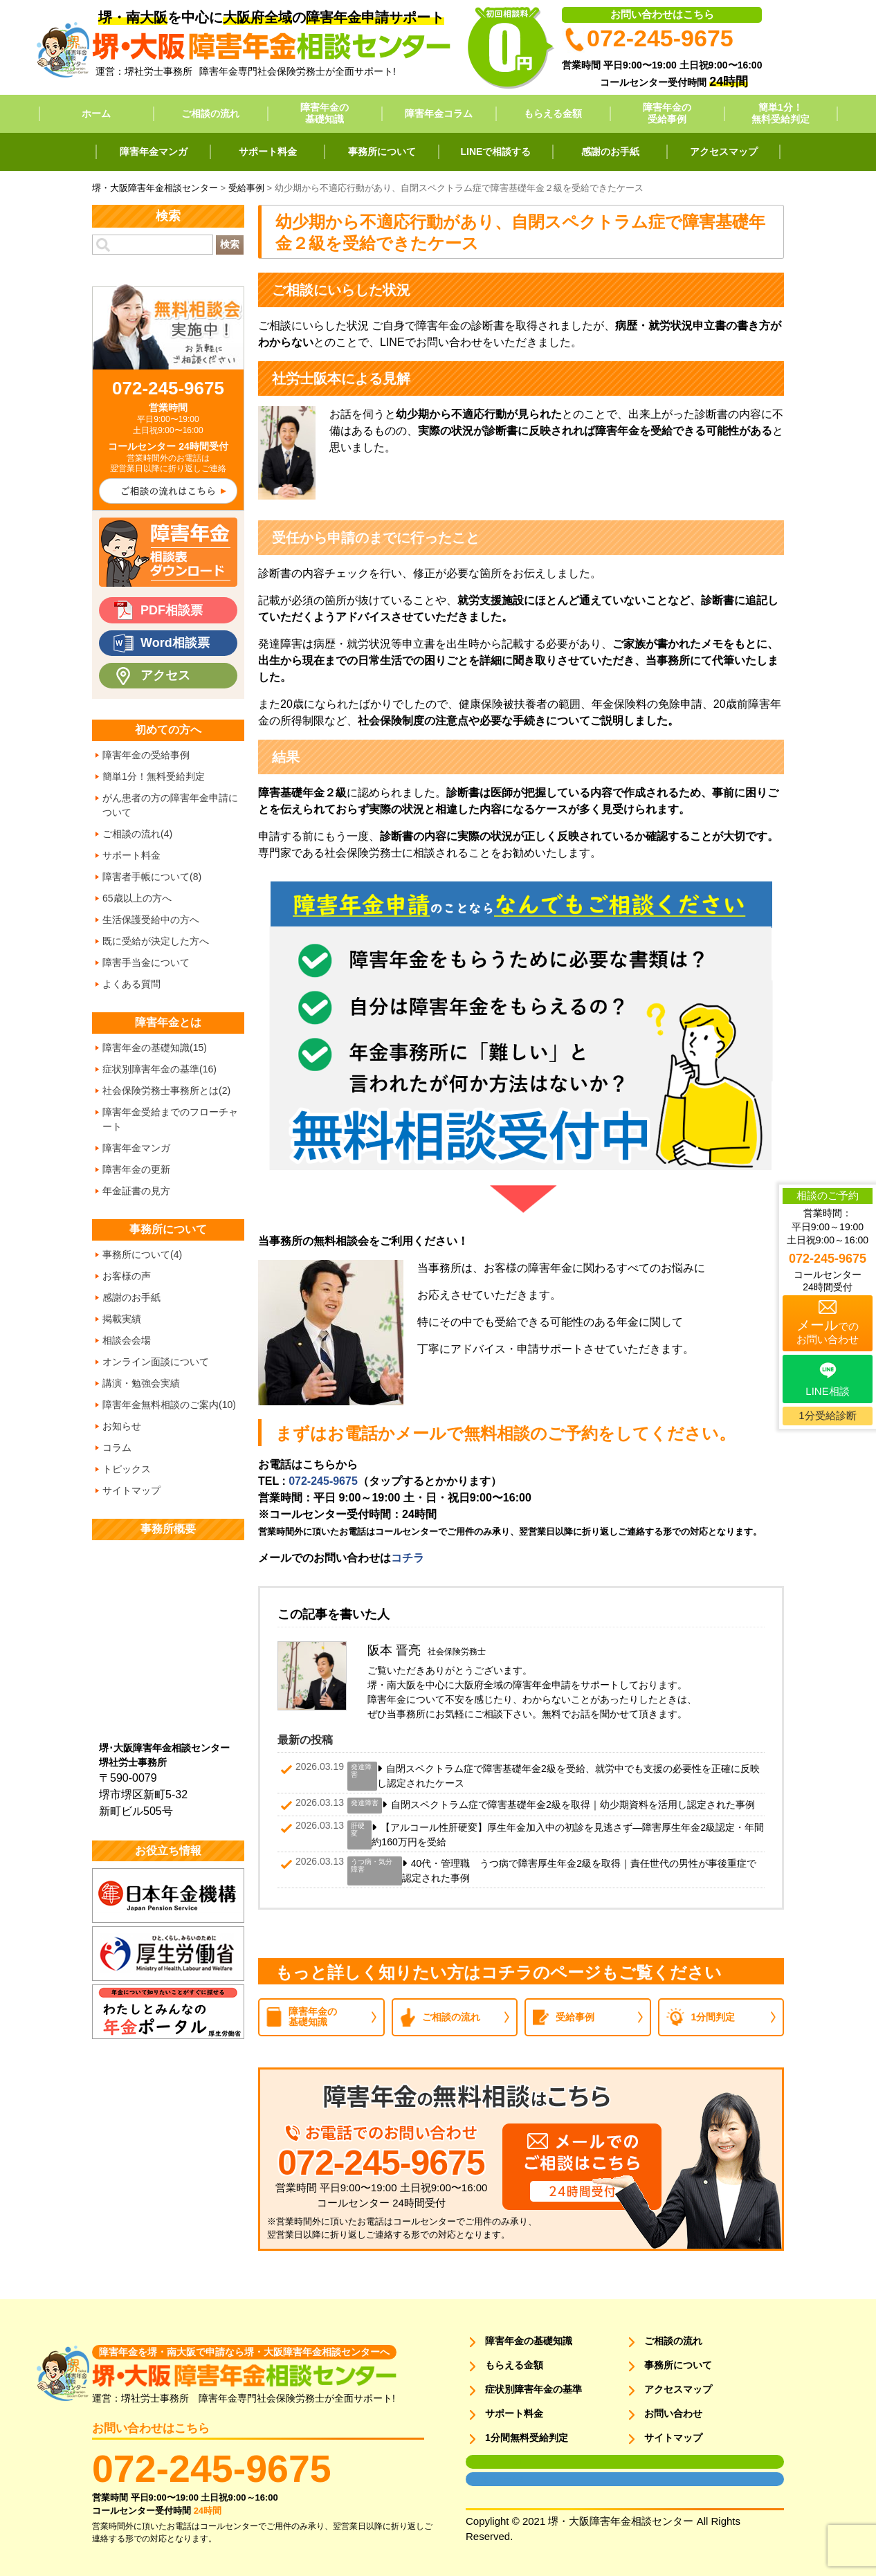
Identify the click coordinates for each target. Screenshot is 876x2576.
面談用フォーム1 (494, 2462)
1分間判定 (713, 2016)
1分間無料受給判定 (526, 2437)
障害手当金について (146, 962)
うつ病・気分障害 (371, 1865)
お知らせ (121, 1426)
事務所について (382, 151)
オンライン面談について (155, 1361)
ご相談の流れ (210, 113)
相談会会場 (126, 1340)
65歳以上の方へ (137, 898)
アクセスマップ (724, 151)
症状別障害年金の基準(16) (159, 1069)
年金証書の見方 (136, 1190)
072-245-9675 (323, 1481)
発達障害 (361, 1770)
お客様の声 (126, 1275)
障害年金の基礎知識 (324, 113)
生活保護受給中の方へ (150, 919)
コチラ (407, 1558)
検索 (229, 244)
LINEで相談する (496, 151)
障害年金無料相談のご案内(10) (169, 1404)
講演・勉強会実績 (141, 1383)
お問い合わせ (673, 2413)
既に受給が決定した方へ (155, 941)
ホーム (96, 113)
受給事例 (575, 2016)
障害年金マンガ (154, 151)
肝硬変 (358, 1829)
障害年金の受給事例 (667, 113)
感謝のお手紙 (610, 151)
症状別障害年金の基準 (533, 2389)
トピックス (126, 1468)
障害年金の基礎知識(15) (154, 1047)
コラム (116, 1447)
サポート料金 (268, 151)
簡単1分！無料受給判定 (780, 113)
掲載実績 (121, 1318)
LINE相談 (827, 1391)
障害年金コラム (439, 113)
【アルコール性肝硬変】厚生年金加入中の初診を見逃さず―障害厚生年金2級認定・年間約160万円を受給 (568, 1834)
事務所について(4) (142, 1254)
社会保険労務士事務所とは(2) (166, 1090)
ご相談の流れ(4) (137, 833)
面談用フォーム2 (494, 2479)
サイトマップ (131, 1490)
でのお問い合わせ (827, 1331)
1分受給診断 (827, 1415)
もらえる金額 (553, 113)
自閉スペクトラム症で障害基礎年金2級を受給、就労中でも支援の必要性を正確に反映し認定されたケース (568, 1776)
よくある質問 (131, 983)
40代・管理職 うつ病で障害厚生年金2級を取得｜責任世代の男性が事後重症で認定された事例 (579, 1870)
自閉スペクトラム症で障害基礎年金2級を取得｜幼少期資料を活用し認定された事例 (573, 1804)
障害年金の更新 (136, 1169)
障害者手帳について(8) (151, 876)
